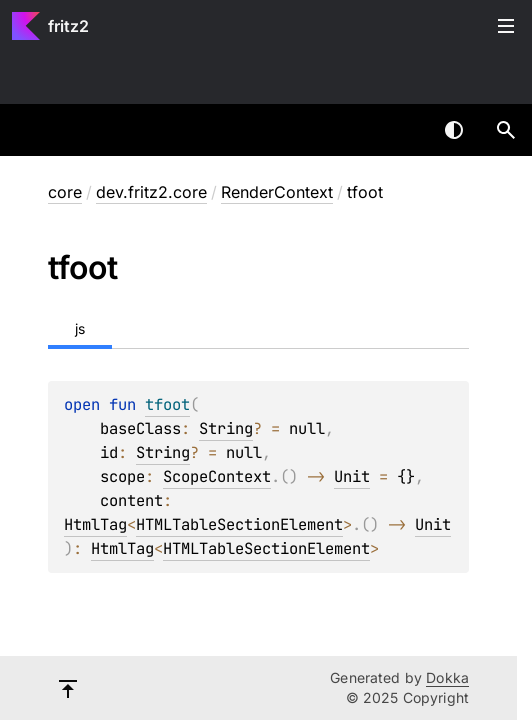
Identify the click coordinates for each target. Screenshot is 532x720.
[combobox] (402, 130)
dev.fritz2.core (151, 192)
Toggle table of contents (506, 26)
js (80, 328)
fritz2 (68, 26)
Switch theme (454, 130)
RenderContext (277, 192)
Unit (352, 476)
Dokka (447, 677)
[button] (506, 130)
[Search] (506, 130)
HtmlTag (95, 524)
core (65, 192)
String (226, 428)
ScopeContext (217, 476)
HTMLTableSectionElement (239, 524)
